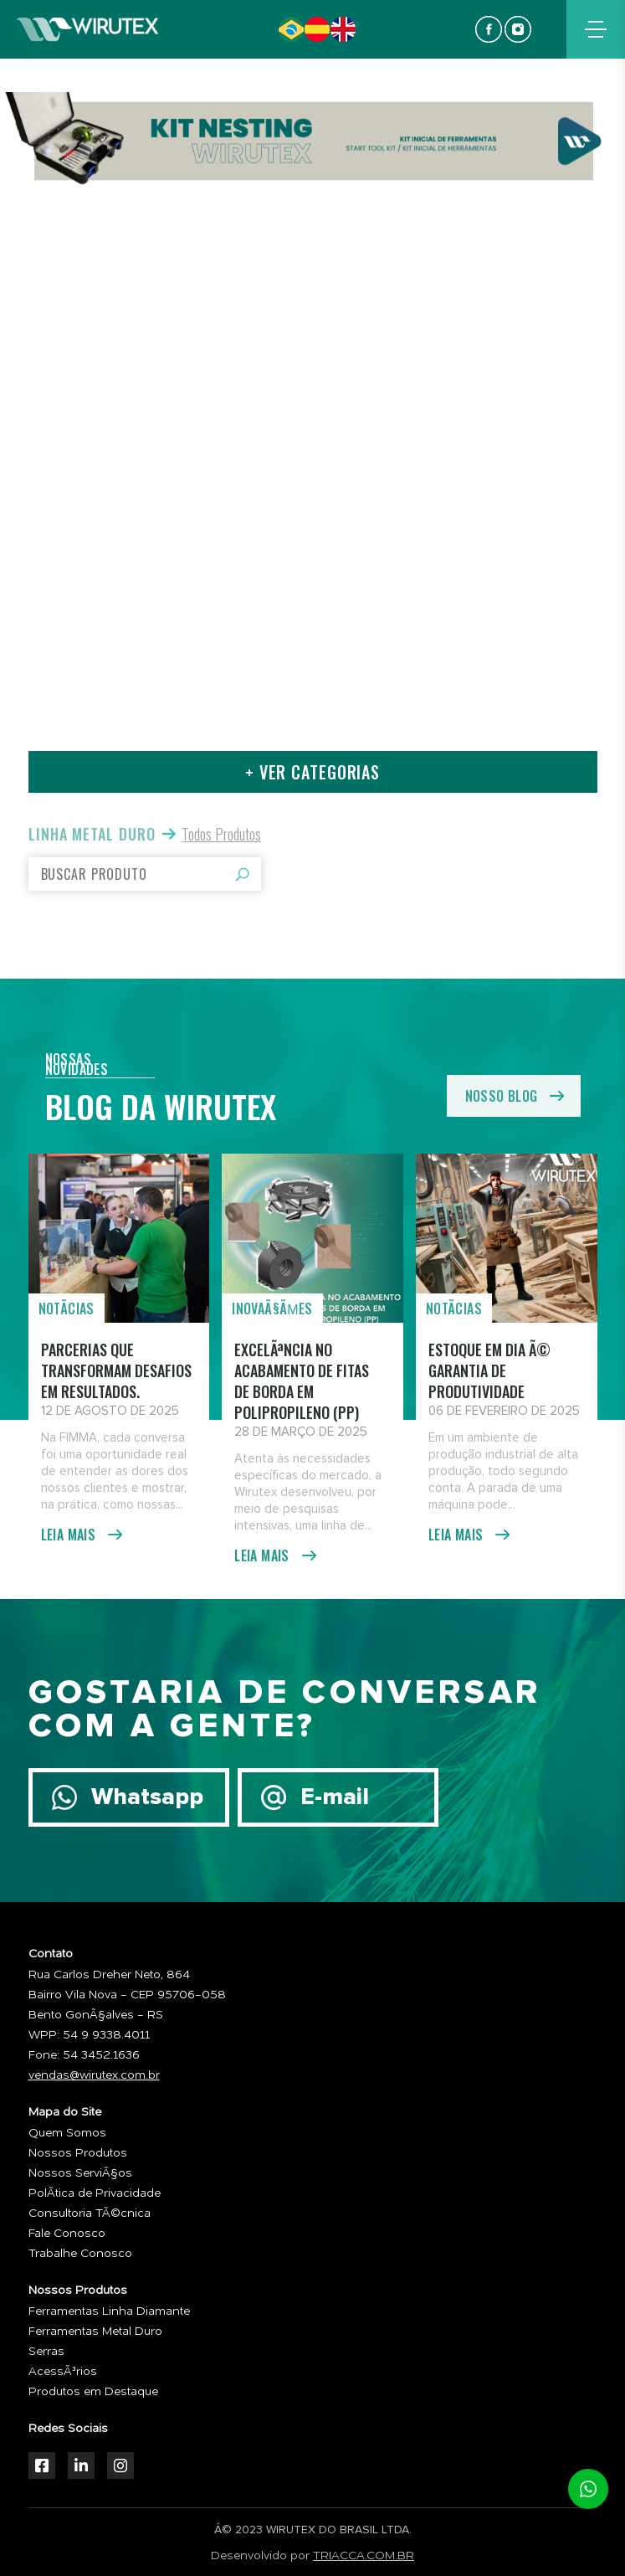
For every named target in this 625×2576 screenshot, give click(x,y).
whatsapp (588, 2489)
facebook (488, 29)
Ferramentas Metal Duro (95, 2331)
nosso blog (501, 1096)
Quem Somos (67, 2133)
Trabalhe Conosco (80, 2254)
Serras (46, 2351)
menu (595, 29)
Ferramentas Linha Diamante (109, 2311)
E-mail (334, 1797)
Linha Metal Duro (92, 834)
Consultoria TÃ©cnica (89, 2213)
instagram (518, 29)
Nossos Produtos (77, 2153)
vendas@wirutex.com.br (94, 2075)
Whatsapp (147, 1797)
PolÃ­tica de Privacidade (94, 2193)
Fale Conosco (66, 2233)
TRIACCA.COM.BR (363, 2556)
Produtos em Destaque (93, 2392)
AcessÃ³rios (62, 2372)
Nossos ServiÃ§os (80, 2173)
